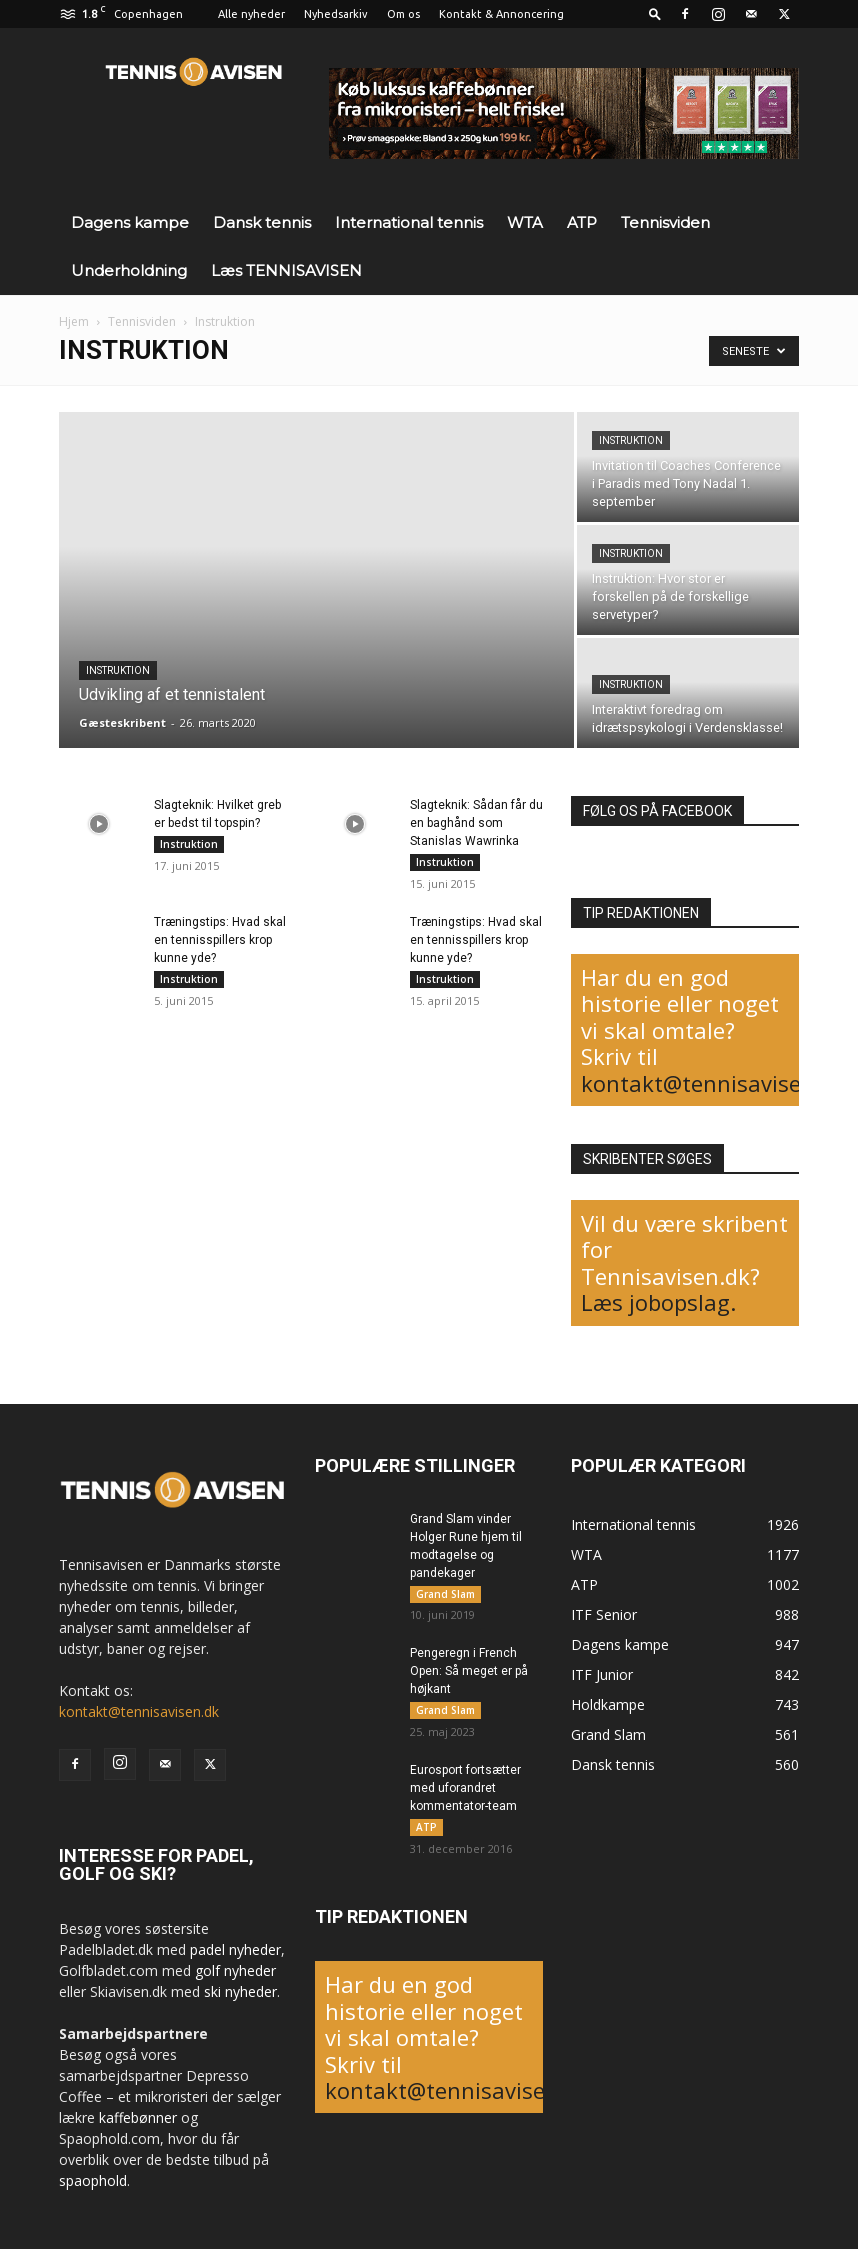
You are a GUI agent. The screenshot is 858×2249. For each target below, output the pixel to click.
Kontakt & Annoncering (501, 14)
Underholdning (129, 270)
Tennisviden (665, 222)
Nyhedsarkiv (336, 14)
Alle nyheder (251, 14)
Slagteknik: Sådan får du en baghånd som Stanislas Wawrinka (476, 823)
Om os (403, 14)
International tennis (409, 222)
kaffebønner (138, 2117)
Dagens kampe (130, 222)
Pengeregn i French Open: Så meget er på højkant (469, 1672)
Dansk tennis (262, 222)
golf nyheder (235, 1970)
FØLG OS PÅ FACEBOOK (657, 811)
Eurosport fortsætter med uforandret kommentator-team (465, 1789)
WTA (525, 222)
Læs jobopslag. (658, 1302)
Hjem (74, 321)
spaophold (93, 2180)
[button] (655, 13)
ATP (582, 222)
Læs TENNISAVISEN (286, 270)
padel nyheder (235, 1949)
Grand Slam (445, 1594)
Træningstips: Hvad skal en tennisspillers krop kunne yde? (220, 940)
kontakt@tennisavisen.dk (713, 1083)
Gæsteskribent (122, 722)
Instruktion (118, 670)
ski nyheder (240, 1991)
